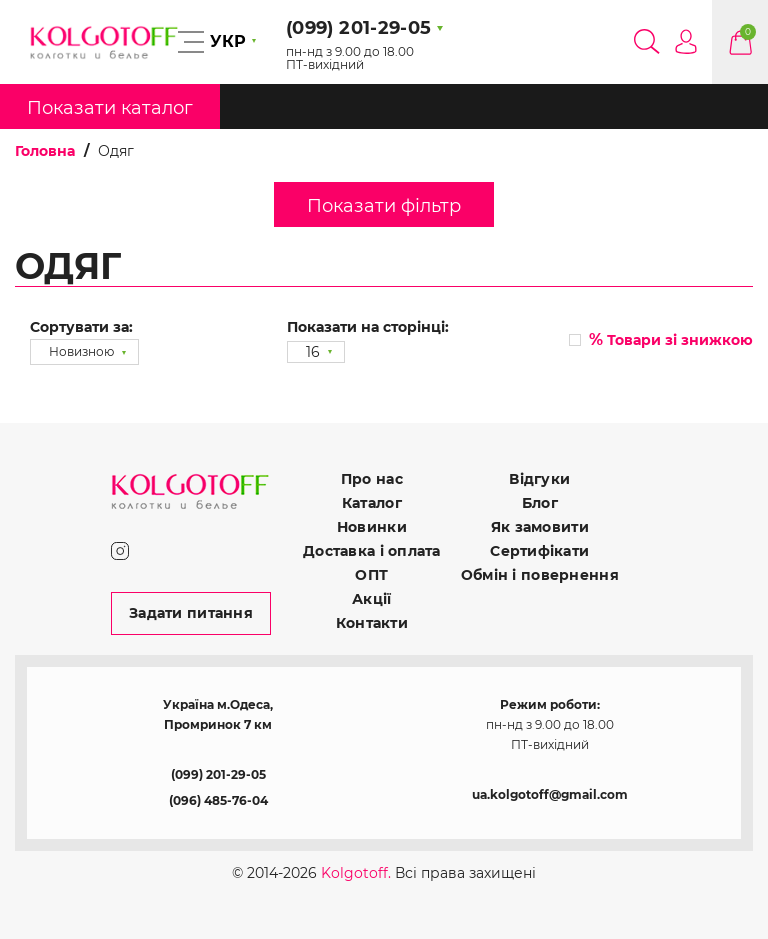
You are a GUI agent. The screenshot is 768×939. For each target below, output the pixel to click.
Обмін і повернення (540, 575)
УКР (228, 41)
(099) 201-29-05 (218, 774)
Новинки (372, 527)
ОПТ (371, 575)
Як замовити (540, 527)
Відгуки (539, 479)
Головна (45, 151)
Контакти (372, 623)
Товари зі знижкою (671, 339)
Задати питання (191, 613)
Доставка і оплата (372, 551)
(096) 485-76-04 (218, 800)
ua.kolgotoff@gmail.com (550, 794)
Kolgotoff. (356, 873)
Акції (371, 599)
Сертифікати (539, 551)
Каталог (372, 503)
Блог (540, 503)
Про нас (372, 479)
